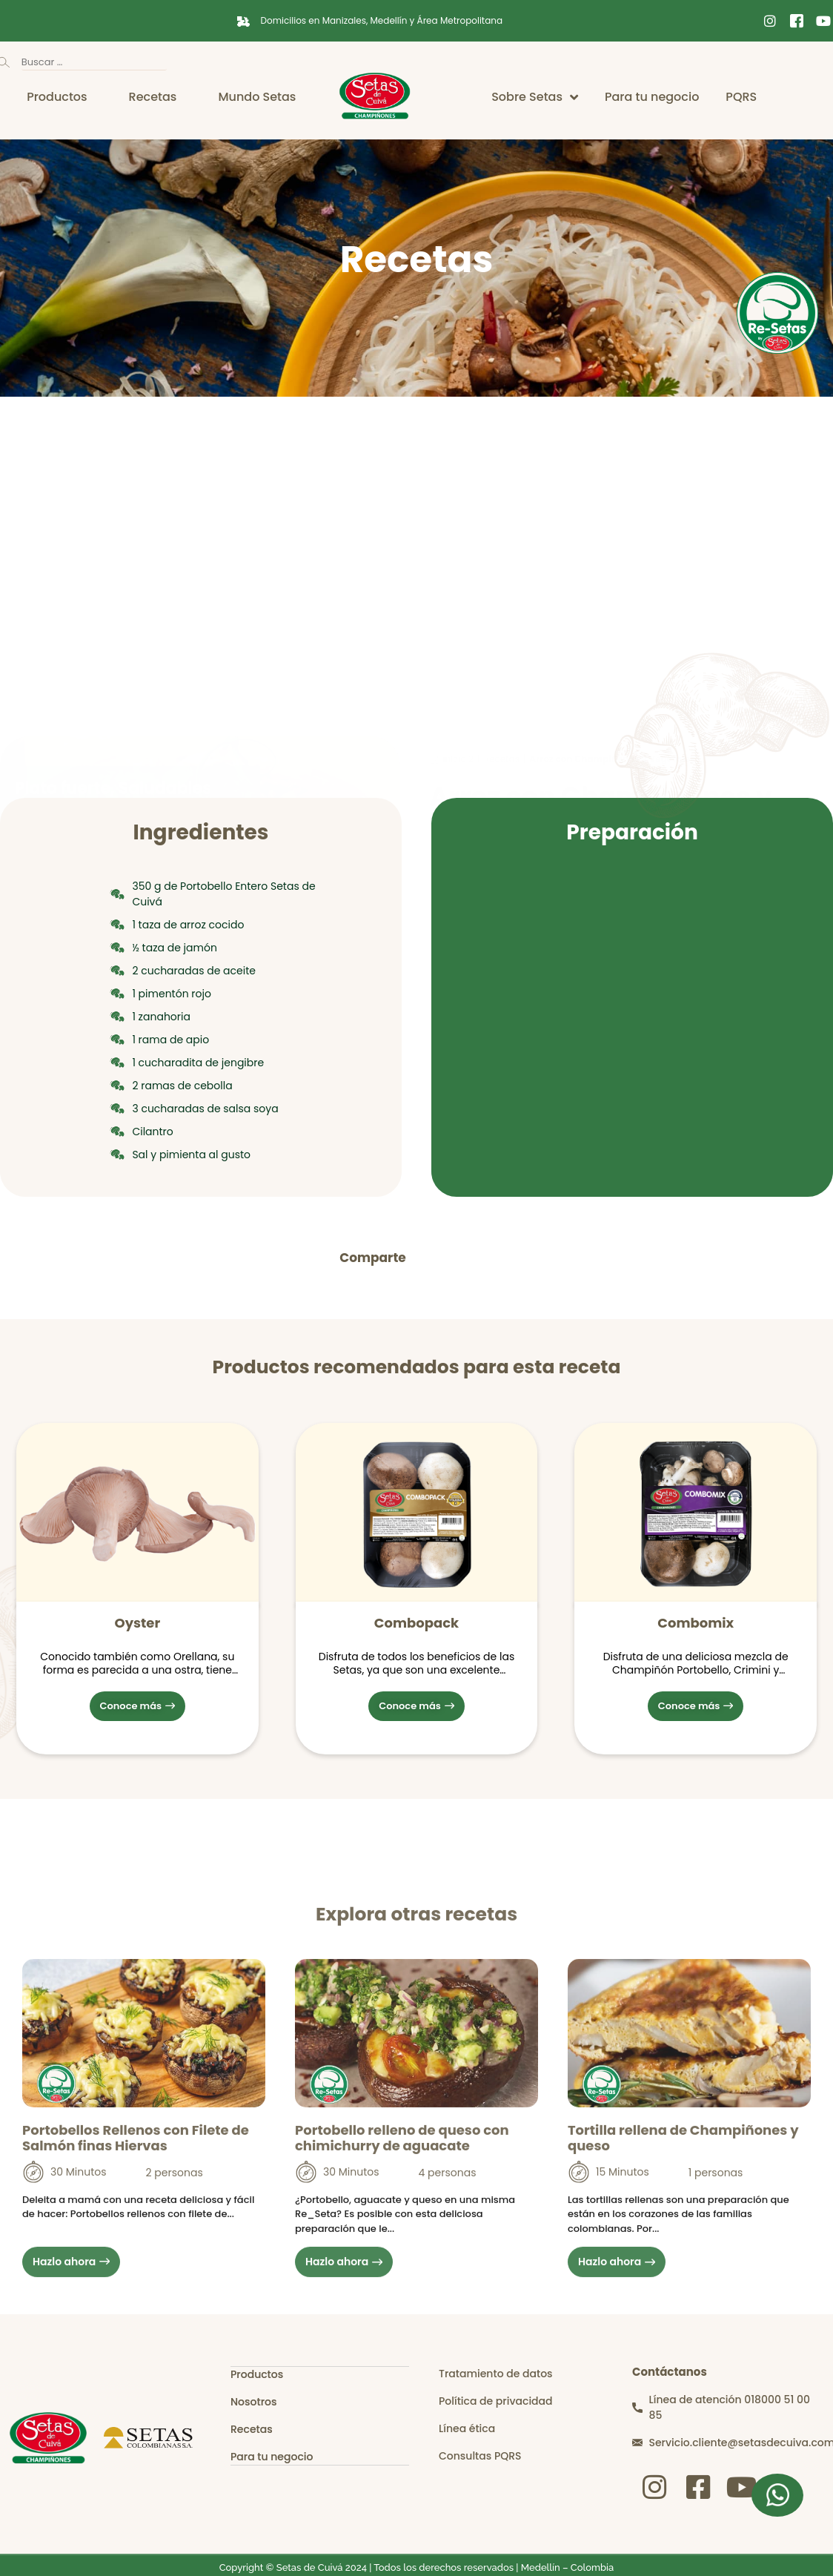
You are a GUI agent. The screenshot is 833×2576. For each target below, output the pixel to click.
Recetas (502, 464)
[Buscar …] (94, 62)
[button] (433, 1258)
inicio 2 (458, 464)
